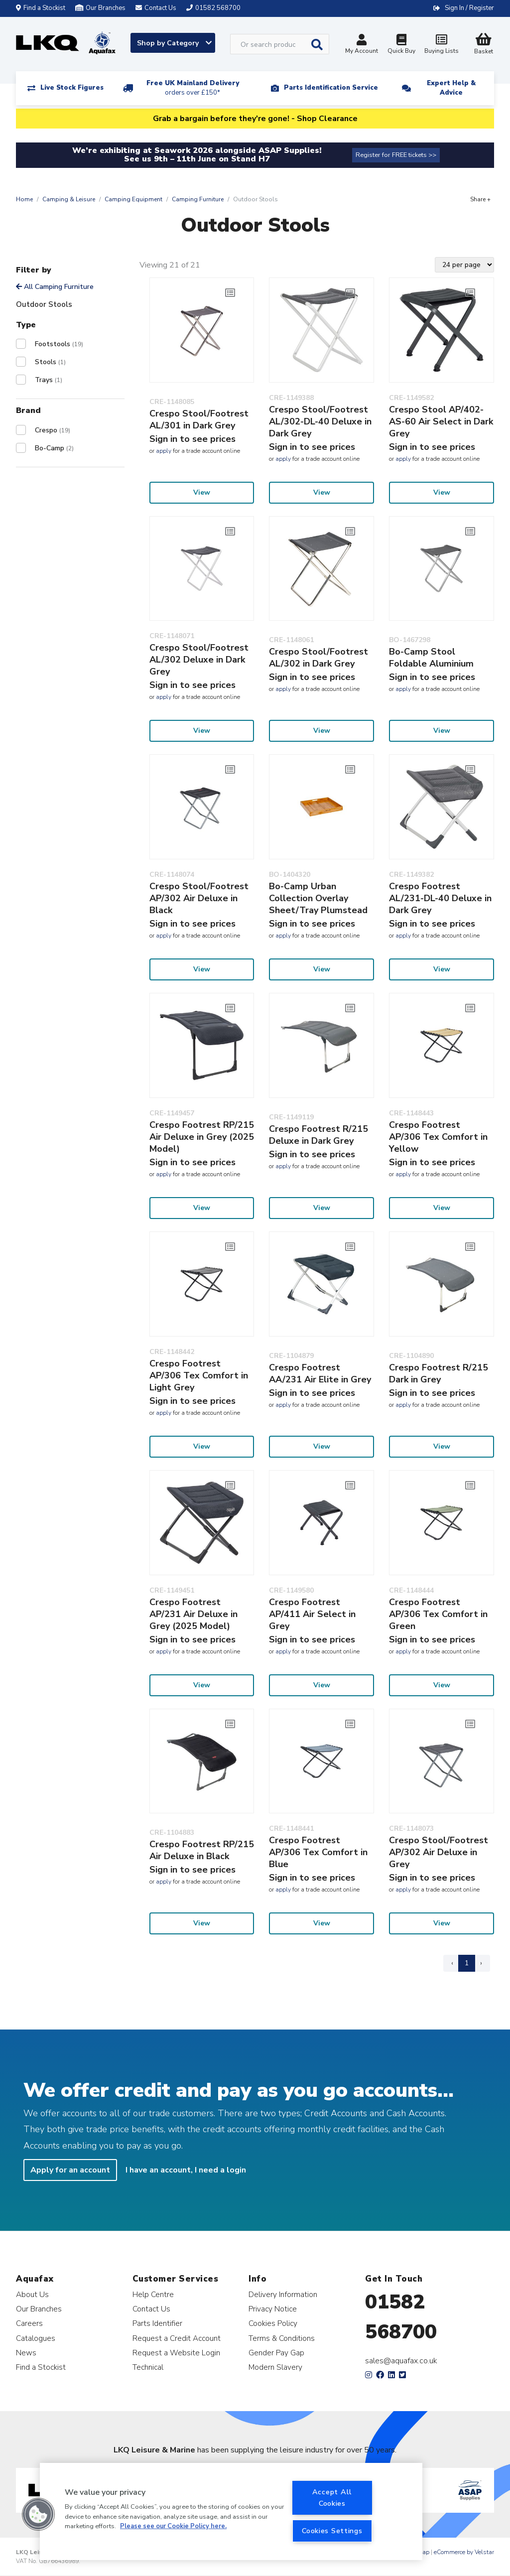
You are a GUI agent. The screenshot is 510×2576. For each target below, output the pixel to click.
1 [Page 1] (467, 1963)
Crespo (52, 430)
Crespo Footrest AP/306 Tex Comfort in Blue (318, 1852)
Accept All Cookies (332, 2497)
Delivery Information (283, 2294)
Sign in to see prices (192, 439)
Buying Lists (441, 45)
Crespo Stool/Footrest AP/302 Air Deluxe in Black (199, 898)
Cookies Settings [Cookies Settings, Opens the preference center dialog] (332, 2531)
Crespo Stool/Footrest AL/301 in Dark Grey (199, 419)
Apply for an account (70, 2170)
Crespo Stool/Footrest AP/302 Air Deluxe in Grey (438, 1852)
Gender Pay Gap (276, 2352)
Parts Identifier (157, 2323)
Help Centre (153, 2294)
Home (24, 199)
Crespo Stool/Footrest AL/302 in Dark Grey (318, 658)
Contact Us (151, 2309)
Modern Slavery (275, 2367)
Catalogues (35, 2338)
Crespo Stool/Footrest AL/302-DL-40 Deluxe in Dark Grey (320, 421)
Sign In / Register (469, 7)
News (26, 2352)
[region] (231, 2511)
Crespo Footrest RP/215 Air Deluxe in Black (201, 1850)
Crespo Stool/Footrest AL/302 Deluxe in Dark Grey (199, 660)
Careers (29, 2323)
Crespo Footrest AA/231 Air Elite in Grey (320, 1373)
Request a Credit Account (176, 2338)
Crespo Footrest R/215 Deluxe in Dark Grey (318, 1135)
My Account (361, 45)
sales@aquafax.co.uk (401, 2360)
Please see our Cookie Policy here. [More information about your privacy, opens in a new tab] (173, 2526)
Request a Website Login (176, 2352)
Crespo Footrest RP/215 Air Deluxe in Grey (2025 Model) (201, 1137)
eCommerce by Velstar (464, 2552)
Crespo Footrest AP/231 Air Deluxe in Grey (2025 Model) (193, 1614)
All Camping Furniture (55, 286)
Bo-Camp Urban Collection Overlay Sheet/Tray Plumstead (318, 898)
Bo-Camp (54, 448)
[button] (38, 2514)
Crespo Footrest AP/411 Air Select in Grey (312, 1614)
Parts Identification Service (331, 87)
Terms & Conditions (282, 2338)
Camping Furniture (198, 199)
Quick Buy (401, 45)
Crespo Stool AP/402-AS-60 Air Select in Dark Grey (441, 421)
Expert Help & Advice (451, 88)
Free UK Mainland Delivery (192, 88)
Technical (147, 2367)
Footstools (59, 344)
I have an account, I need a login (186, 2170)
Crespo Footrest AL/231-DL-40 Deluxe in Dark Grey (440, 898)
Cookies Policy (273, 2323)
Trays (48, 380)
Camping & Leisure (68, 199)
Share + (480, 199)
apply (163, 451)
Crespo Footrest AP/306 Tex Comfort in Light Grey (198, 1375)
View (201, 492)
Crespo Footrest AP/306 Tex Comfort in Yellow (438, 1137)
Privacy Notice (273, 2309)
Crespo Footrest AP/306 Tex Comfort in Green (438, 1614)
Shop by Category (174, 43)
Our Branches (100, 7)
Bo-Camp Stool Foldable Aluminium (431, 658)
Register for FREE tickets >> (396, 154)
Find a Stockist (40, 7)
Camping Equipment (133, 199)
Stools (50, 362)
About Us (32, 2294)
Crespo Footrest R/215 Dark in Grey (438, 1373)
